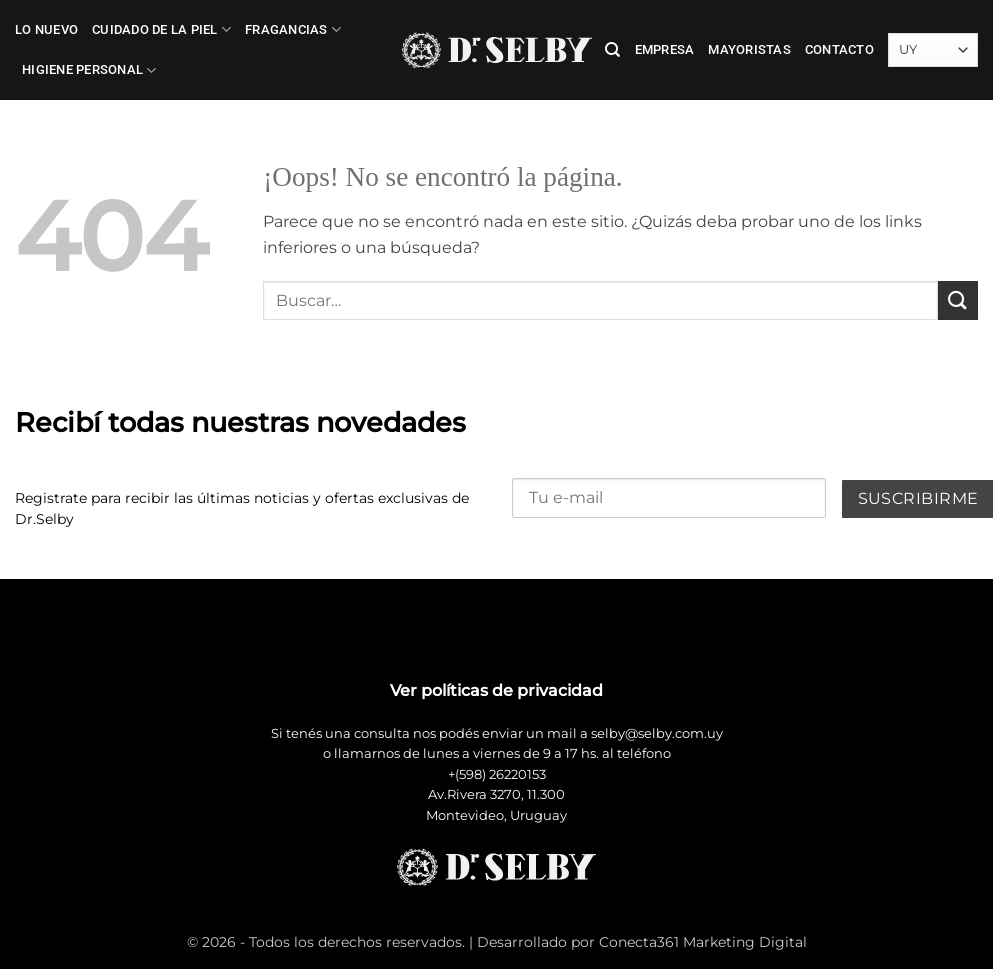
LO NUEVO (46, 29)
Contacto (839, 49)
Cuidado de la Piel (161, 29)
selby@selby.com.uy (657, 733)
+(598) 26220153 (497, 774)
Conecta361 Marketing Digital (703, 942)
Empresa (665, 49)
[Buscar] (612, 50)
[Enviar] (958, 300)
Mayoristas (749, 49)
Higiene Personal (89, 70)
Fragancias (293, 29)
